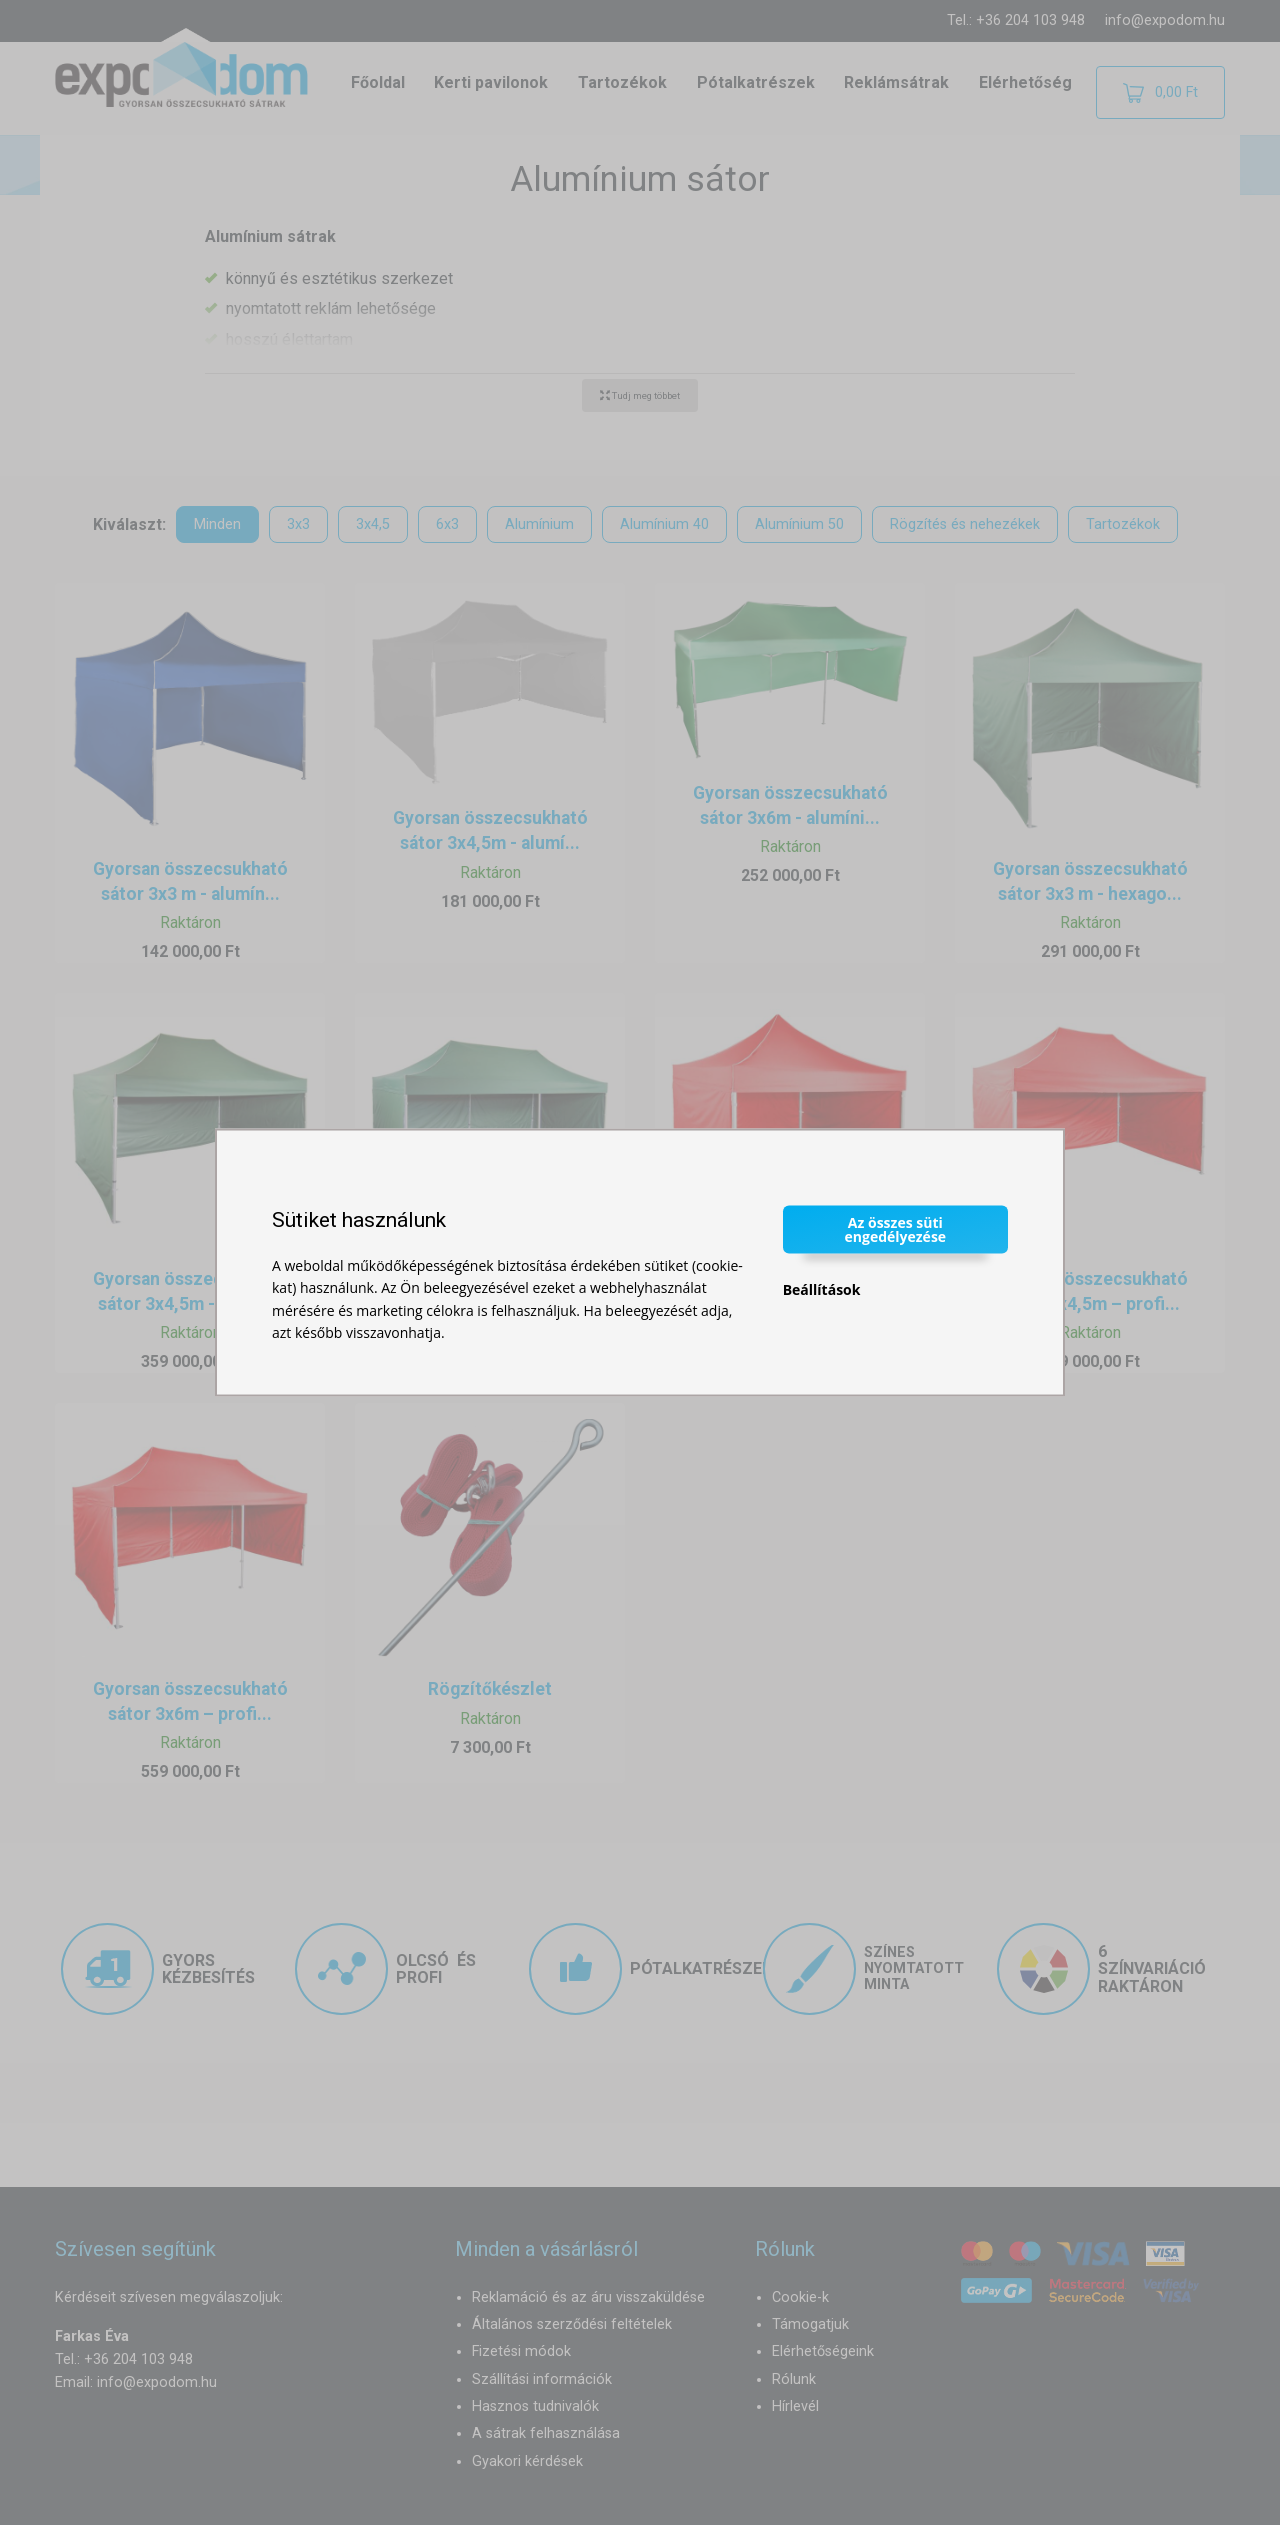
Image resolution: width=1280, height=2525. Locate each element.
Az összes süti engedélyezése (896, 1228)
